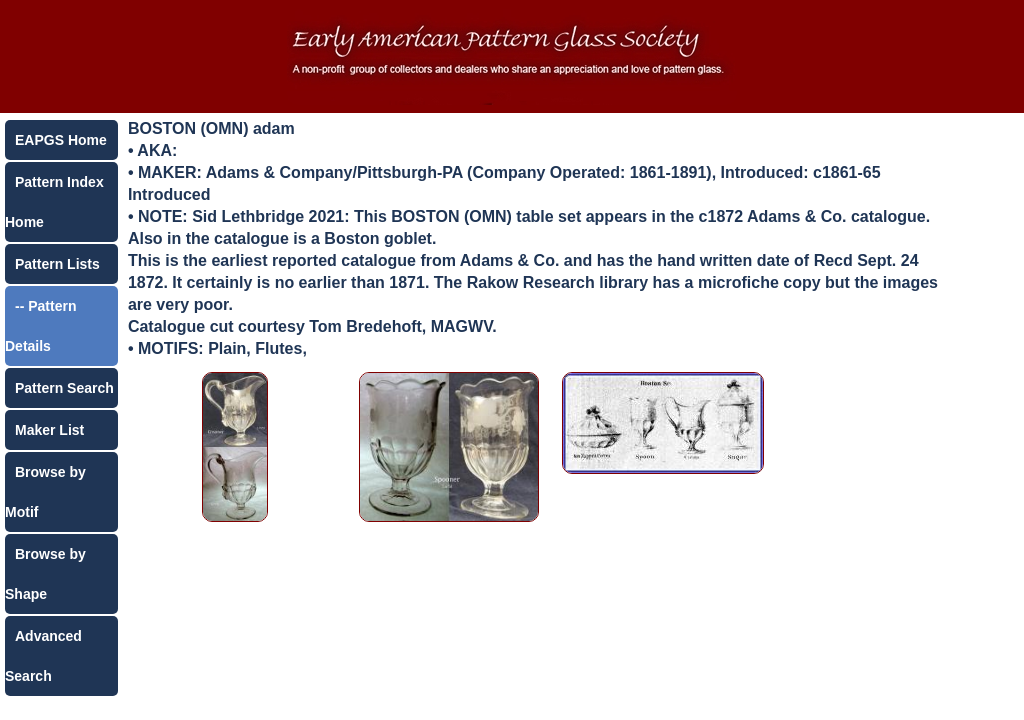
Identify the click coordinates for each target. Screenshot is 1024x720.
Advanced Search (43, 656)
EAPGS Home (61, 140)
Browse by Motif (45, 492)
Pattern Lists (57, 264)
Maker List (49, 430)
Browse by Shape (45, 574)
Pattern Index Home (54, 202)
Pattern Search (64, 388)
